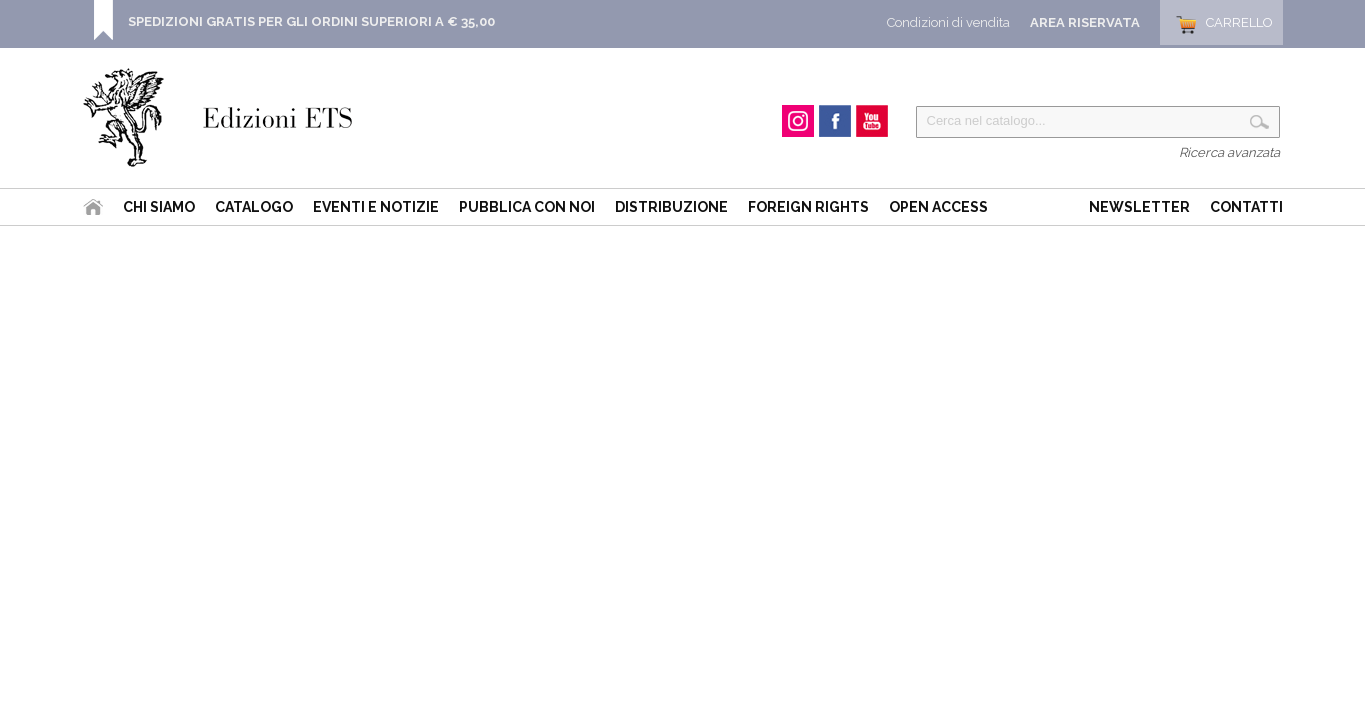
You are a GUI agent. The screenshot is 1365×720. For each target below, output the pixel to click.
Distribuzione (671, 207)
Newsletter (1139, 207)
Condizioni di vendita (948, 22)
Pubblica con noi (527, 207)
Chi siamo (159, 207)
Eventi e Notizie (376, 207)
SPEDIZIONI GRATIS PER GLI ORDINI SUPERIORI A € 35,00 (311, 21)
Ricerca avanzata (1229, 152)
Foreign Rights (808, 207)
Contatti (1246, 207)
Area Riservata (1085, 22)
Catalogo (254, 207)
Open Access (938, 207)
